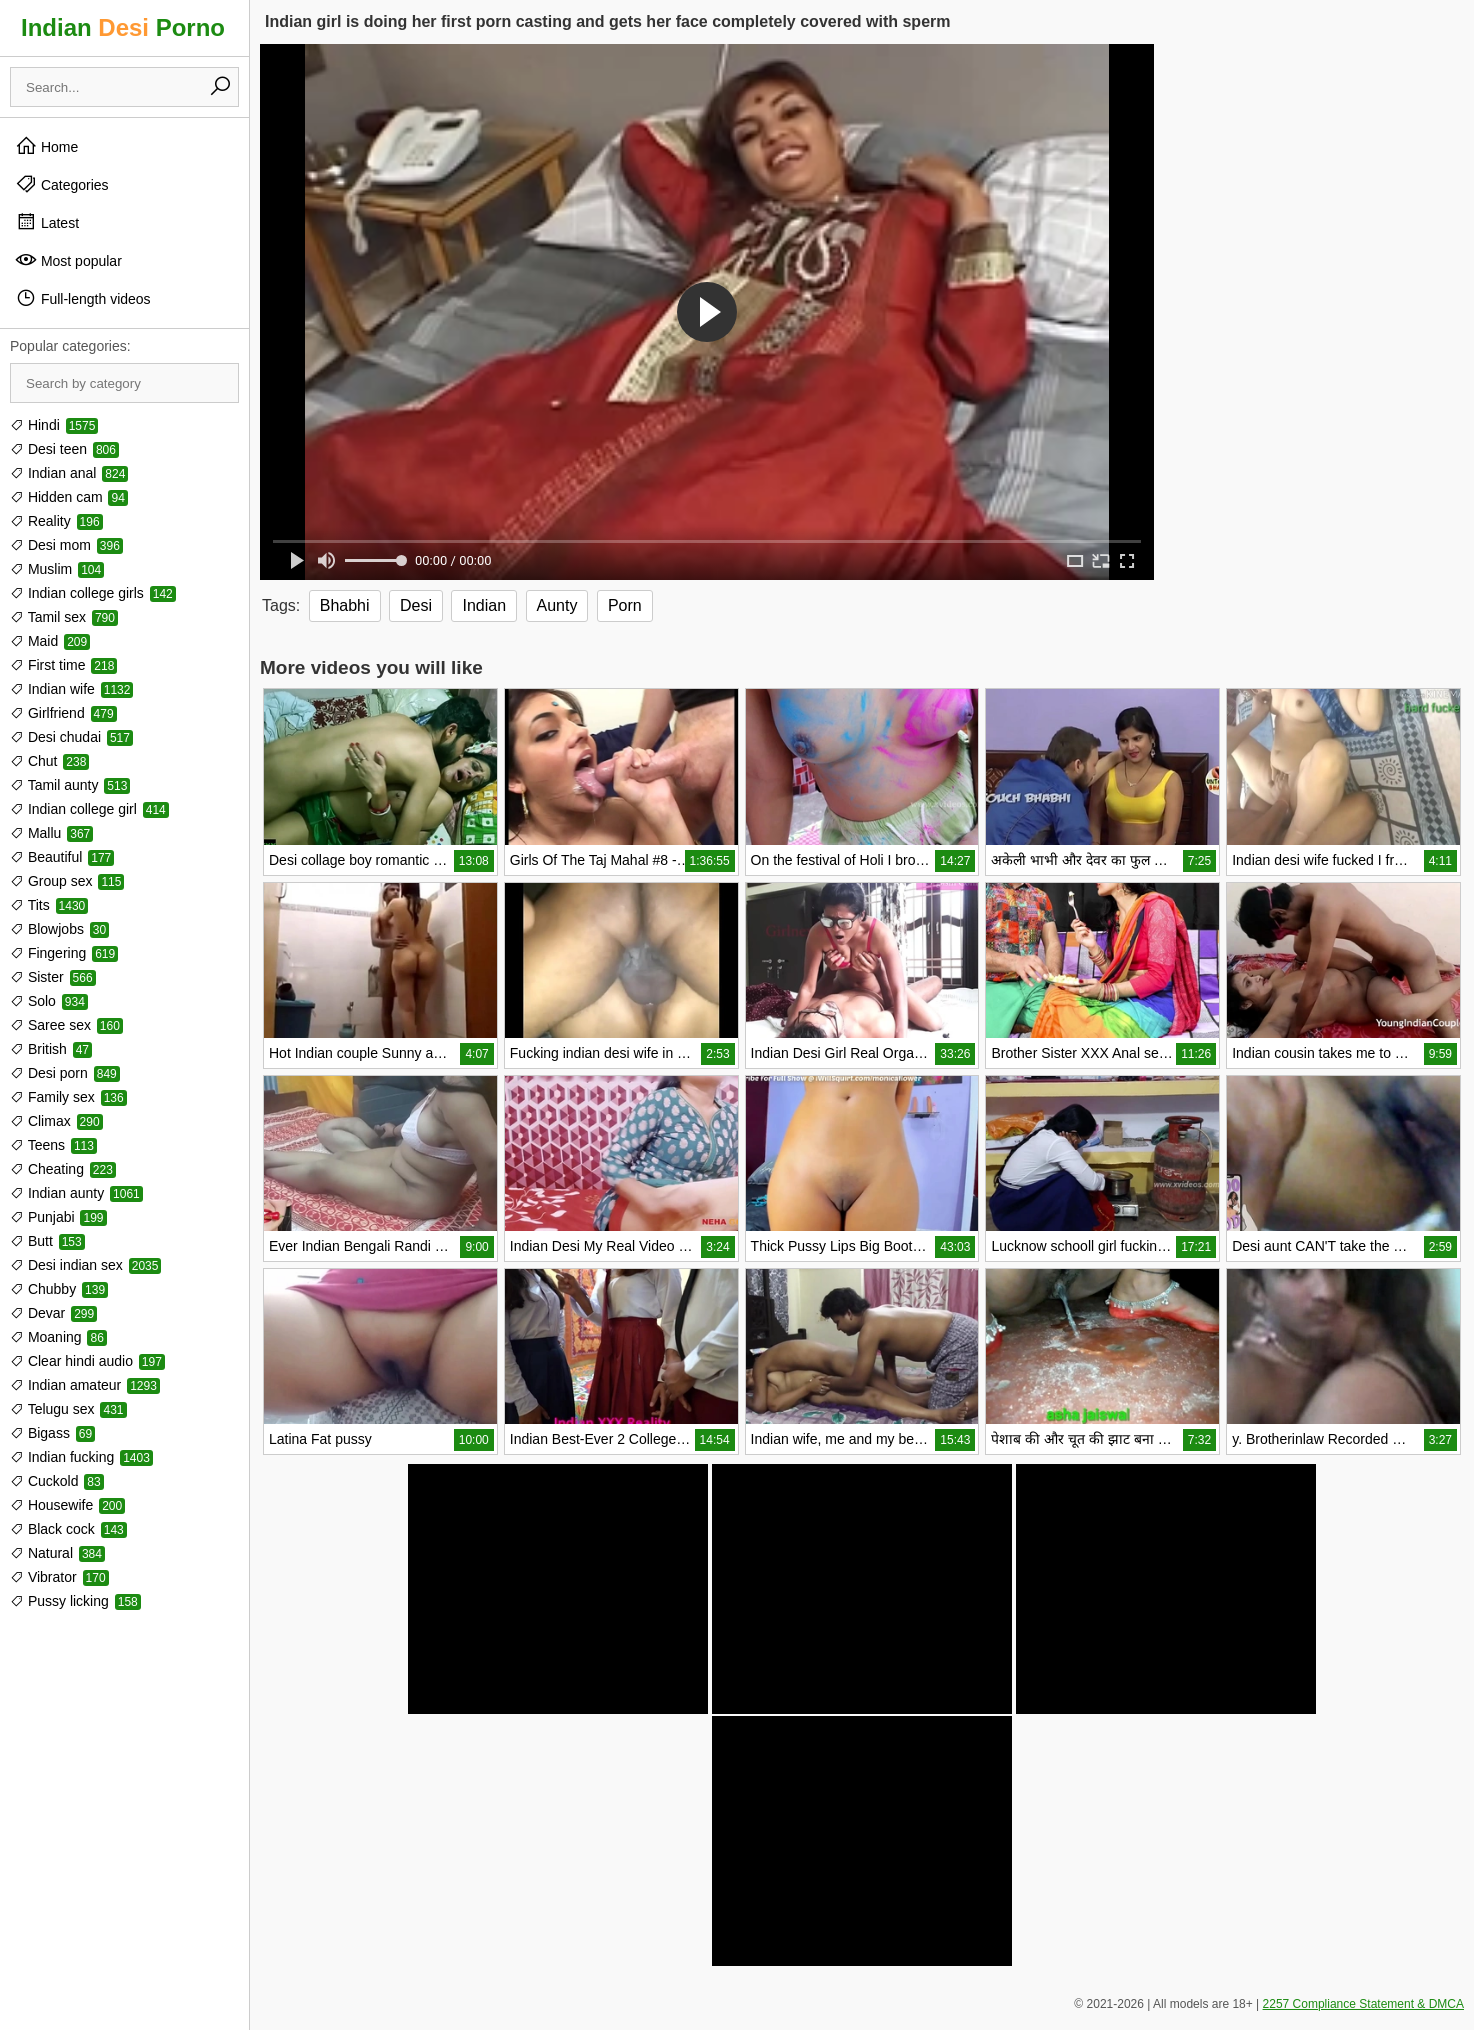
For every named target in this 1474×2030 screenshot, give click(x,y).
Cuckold (57, 1481)
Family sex (68, 1097)
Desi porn (65, 1073)
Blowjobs (59, 929)
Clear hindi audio (87, 1361)
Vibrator (59, 1577)
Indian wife (71, 689)
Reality (56, 521)
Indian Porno (123, 27)
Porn (625, 605)
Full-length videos (83, 298)
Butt (47, 1241)
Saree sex (66, 1025)
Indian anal (69, 473)
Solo (49, 1001)
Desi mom (66, 545)
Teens (53, 1145)
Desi (416, 605)
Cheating (63, 1169)
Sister (53, 977)
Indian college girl (89, 809)
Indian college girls (93, 593)
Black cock (68, 1529)
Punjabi (58, 1217)
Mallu (51, 833)
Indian (484, 605)
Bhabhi (345, 605)
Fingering (64, 953)
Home (46, 146)
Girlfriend (63, 713)
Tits (49, 905)
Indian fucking (81, 1457)
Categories (62, 184)
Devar (53, 1313)
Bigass (52, 1433)
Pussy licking (75, 1601)
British (51, 1049)
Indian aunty (76, 1193)
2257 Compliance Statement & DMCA (1363, 2004)
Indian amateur (85, 1385)
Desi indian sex (85, 1265)
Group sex (67, 881)
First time (63, 665)
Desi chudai (71, 737)
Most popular (68, 260)
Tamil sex (64, 617)
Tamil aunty (70, 785)
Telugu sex (68, 1409)
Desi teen (64, 449)
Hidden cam (69, 497)
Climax (56, 1121)
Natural (57, 1553)
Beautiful (62, 857)
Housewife (67, 1505)
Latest (47, 222)
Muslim (57, 569)
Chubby (59, 1289)
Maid (50, 641)
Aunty (557, 605)
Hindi (54, 425)
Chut (49, 761)
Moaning (58, 1337)
